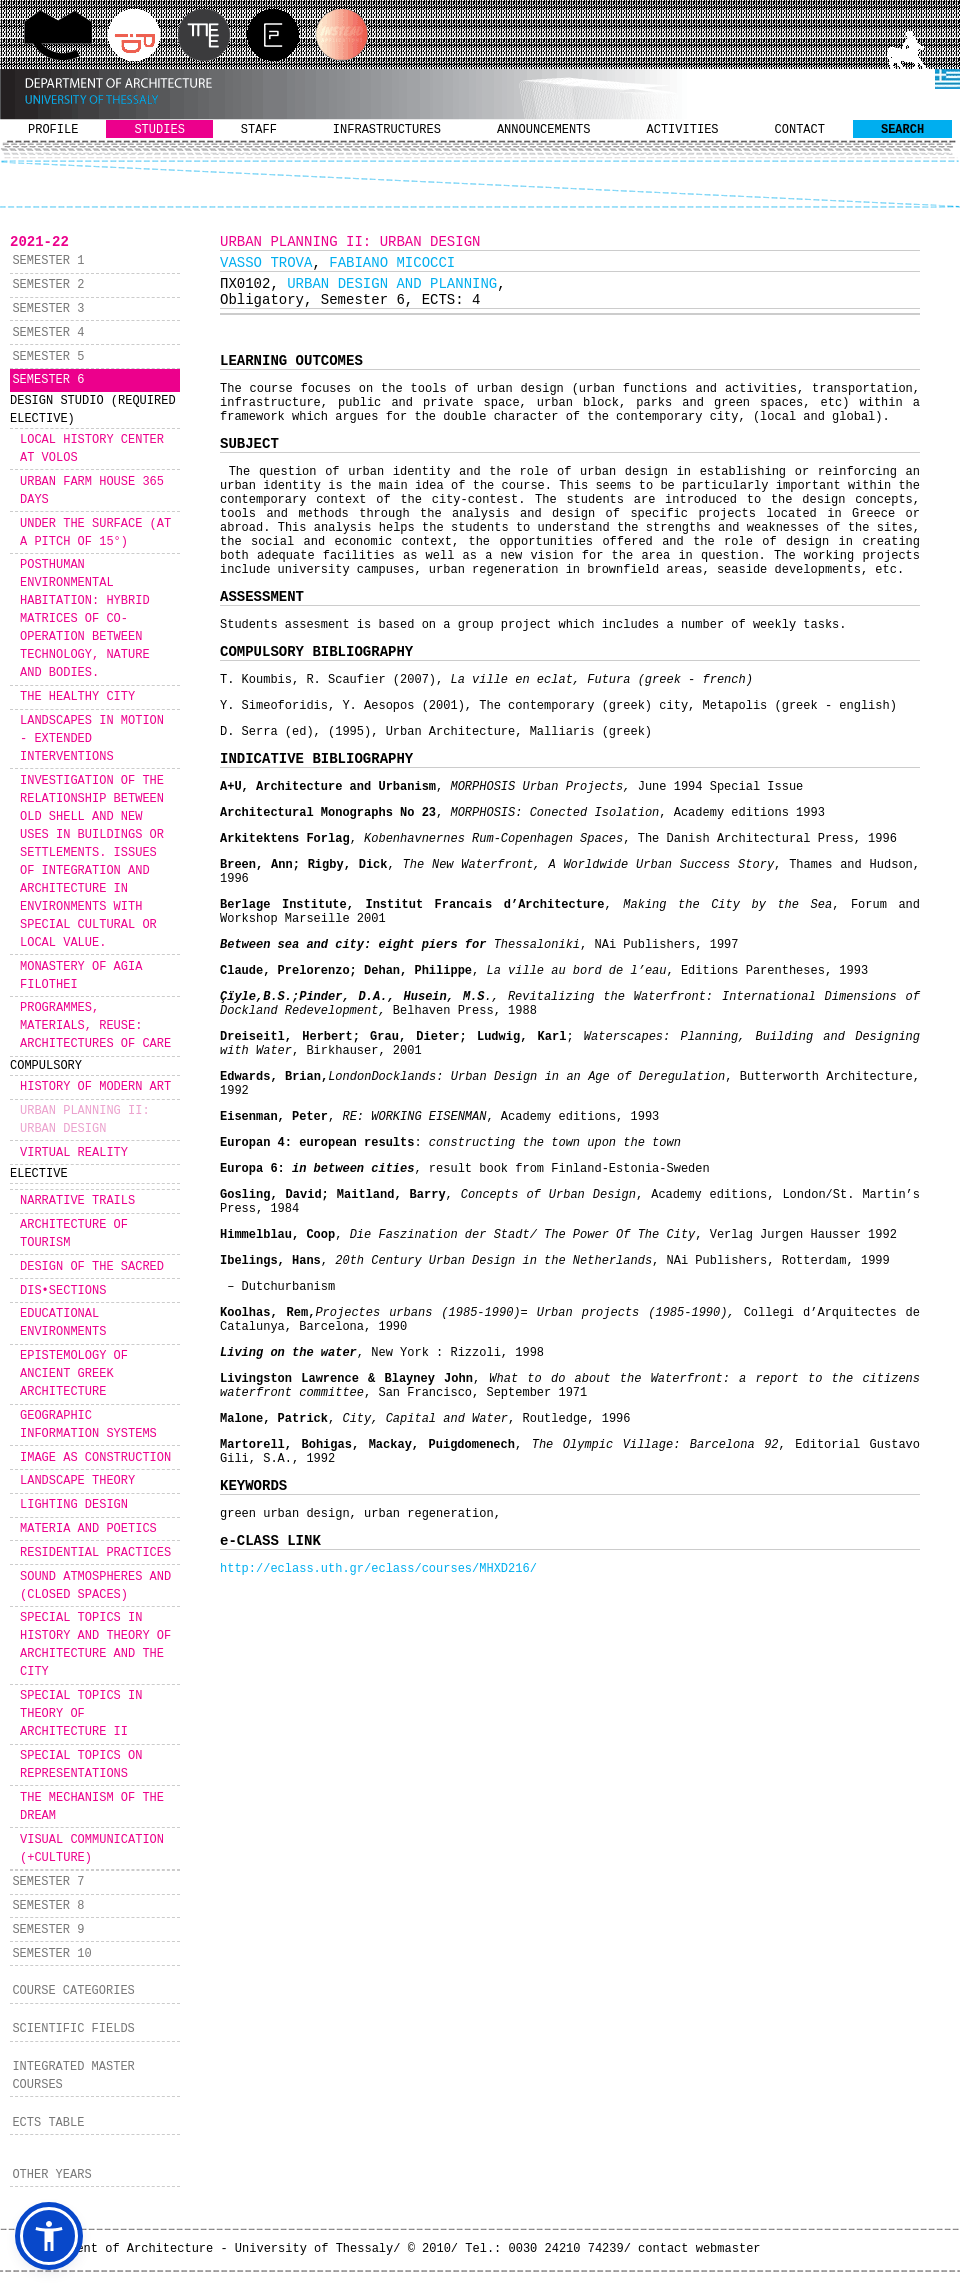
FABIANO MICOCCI (392, 263)
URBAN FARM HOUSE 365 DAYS (92, 491)
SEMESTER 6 (48, 380)
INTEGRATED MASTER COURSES (73, 2076)
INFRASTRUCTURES (387, 130)
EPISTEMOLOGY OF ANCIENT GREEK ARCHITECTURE (74, 1374)
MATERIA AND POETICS (88, 1529)
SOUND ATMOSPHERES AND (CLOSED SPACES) (95, 1586)
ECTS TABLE (48, 2123)
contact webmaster (699, 2249)
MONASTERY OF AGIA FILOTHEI (81, 976)
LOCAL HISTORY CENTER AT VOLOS (92, 449)
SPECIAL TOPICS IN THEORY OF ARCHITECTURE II (81, 1714)
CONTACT (800, 130)
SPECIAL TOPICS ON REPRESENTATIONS (81, 1765)
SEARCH (902, 130)
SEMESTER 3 (48, 309)
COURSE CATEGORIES (73, 1991)
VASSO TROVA (266, 263)
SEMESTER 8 (48, 1906)
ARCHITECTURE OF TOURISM (74, 1234)
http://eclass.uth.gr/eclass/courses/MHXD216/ (378, 1569)
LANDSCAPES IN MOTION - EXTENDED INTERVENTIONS (92, 739)
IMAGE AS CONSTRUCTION (95, 1458)
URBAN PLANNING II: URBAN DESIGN (85, 1120)
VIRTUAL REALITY (74, 1153)
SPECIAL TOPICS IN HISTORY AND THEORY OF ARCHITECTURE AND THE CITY (95, 1645)
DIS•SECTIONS (63, 1291)
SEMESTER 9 (48, 1930)
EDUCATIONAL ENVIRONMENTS (63, 1323)
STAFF (259, 130)
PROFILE (53, 130)
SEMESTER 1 (48, 261)
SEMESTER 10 (51, 1954)
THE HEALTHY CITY (77, 697)
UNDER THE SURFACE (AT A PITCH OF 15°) (95, 533)
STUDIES (159, 130)
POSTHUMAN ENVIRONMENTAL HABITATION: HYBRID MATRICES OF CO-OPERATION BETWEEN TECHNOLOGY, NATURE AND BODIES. (85, 619)
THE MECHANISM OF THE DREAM (92, 1807)
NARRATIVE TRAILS (77, 1201)
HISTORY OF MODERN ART (95, 1087)
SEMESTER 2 (48, 285)
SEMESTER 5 (48, 357)
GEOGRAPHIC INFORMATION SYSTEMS (88, 1425)
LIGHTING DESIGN (74, 1505)
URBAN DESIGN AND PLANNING (392, 284)
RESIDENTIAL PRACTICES (95, 1553)
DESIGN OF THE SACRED (92, 1267)
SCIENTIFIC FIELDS (73, 2029)
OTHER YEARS (51, 2175)
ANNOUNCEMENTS (544, 130)
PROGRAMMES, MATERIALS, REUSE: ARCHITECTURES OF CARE (95, 1026)
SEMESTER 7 (48, 1882)
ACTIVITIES (683, 130)
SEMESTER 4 (48, 333)
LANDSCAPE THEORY (77, 1481)
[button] (49, 2236)
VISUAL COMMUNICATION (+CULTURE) (92, 1849)
